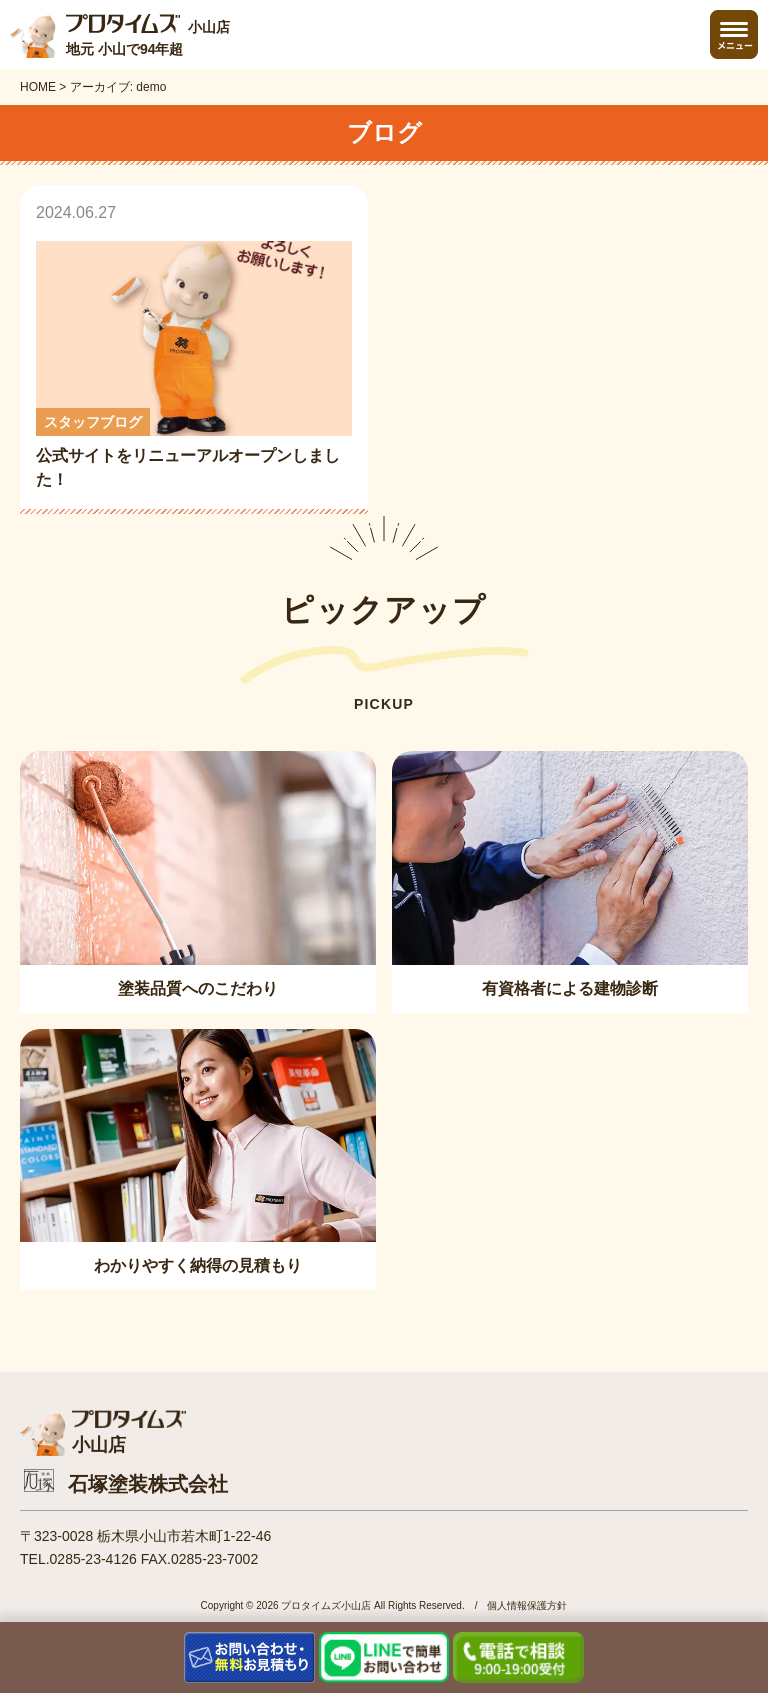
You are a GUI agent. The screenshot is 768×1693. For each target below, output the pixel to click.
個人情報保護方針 (527, 1605)
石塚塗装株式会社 (148, 1484)
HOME (38, 87)
